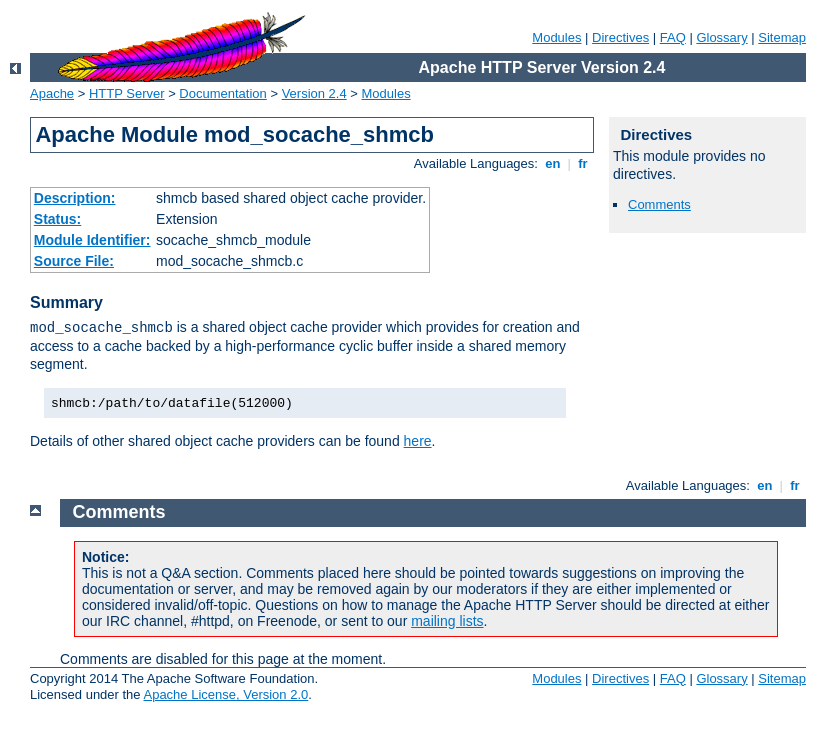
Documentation (222, 93)
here (418, 441)
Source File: (74, 261)
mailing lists (447, 621)
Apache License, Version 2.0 (225, 694)
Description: (75, 198)
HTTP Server (127, 93)
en (553, 163)
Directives (620, 37)
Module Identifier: (92, 240)
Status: (57, 219)
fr (583, 163)
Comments (659, 204)
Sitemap (782, 37)
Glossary (721, 37)
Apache (52, 93)
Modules (556, 37)
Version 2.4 (314, 93)
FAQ (673, 37)
